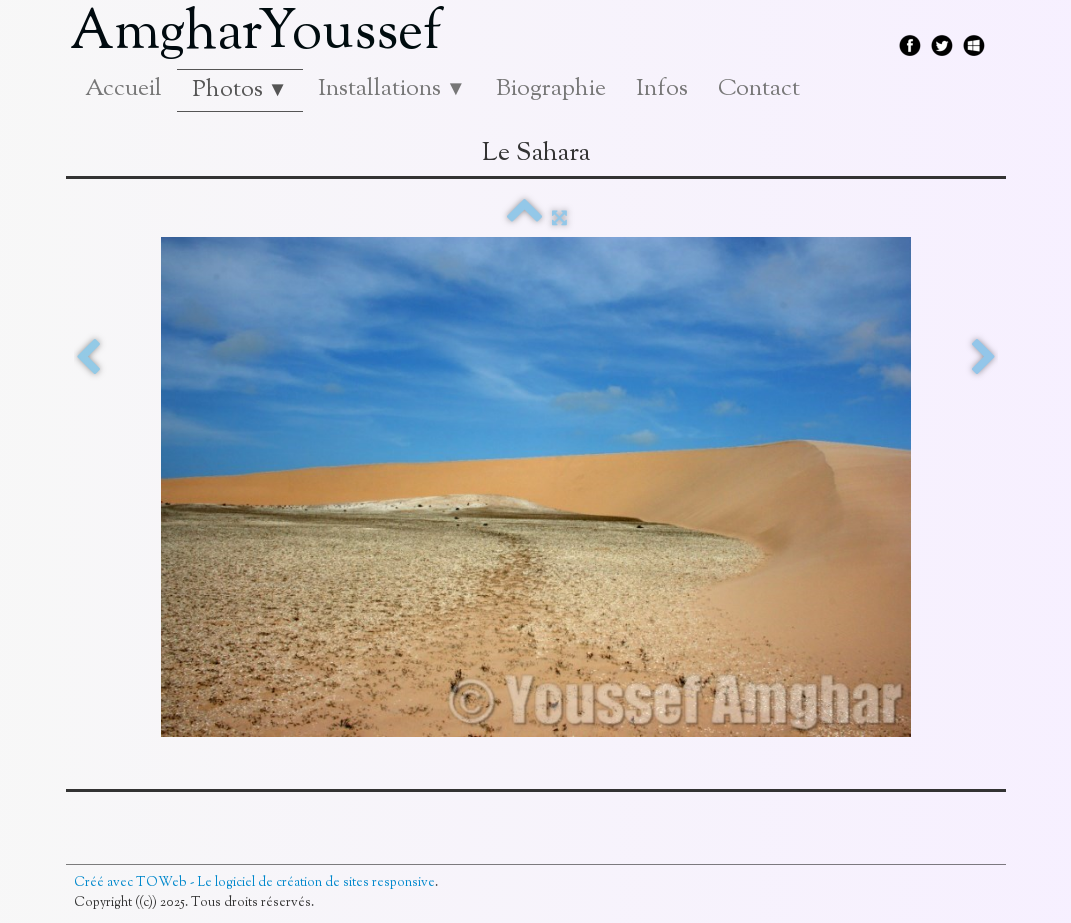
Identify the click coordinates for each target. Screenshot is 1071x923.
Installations (392, 89)
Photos (240, 90)
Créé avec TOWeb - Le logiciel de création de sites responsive (254, 883)
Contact (759, 89)
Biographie (551, 89)
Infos (662, 89)
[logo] (263, 35)
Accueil (123, 89)
